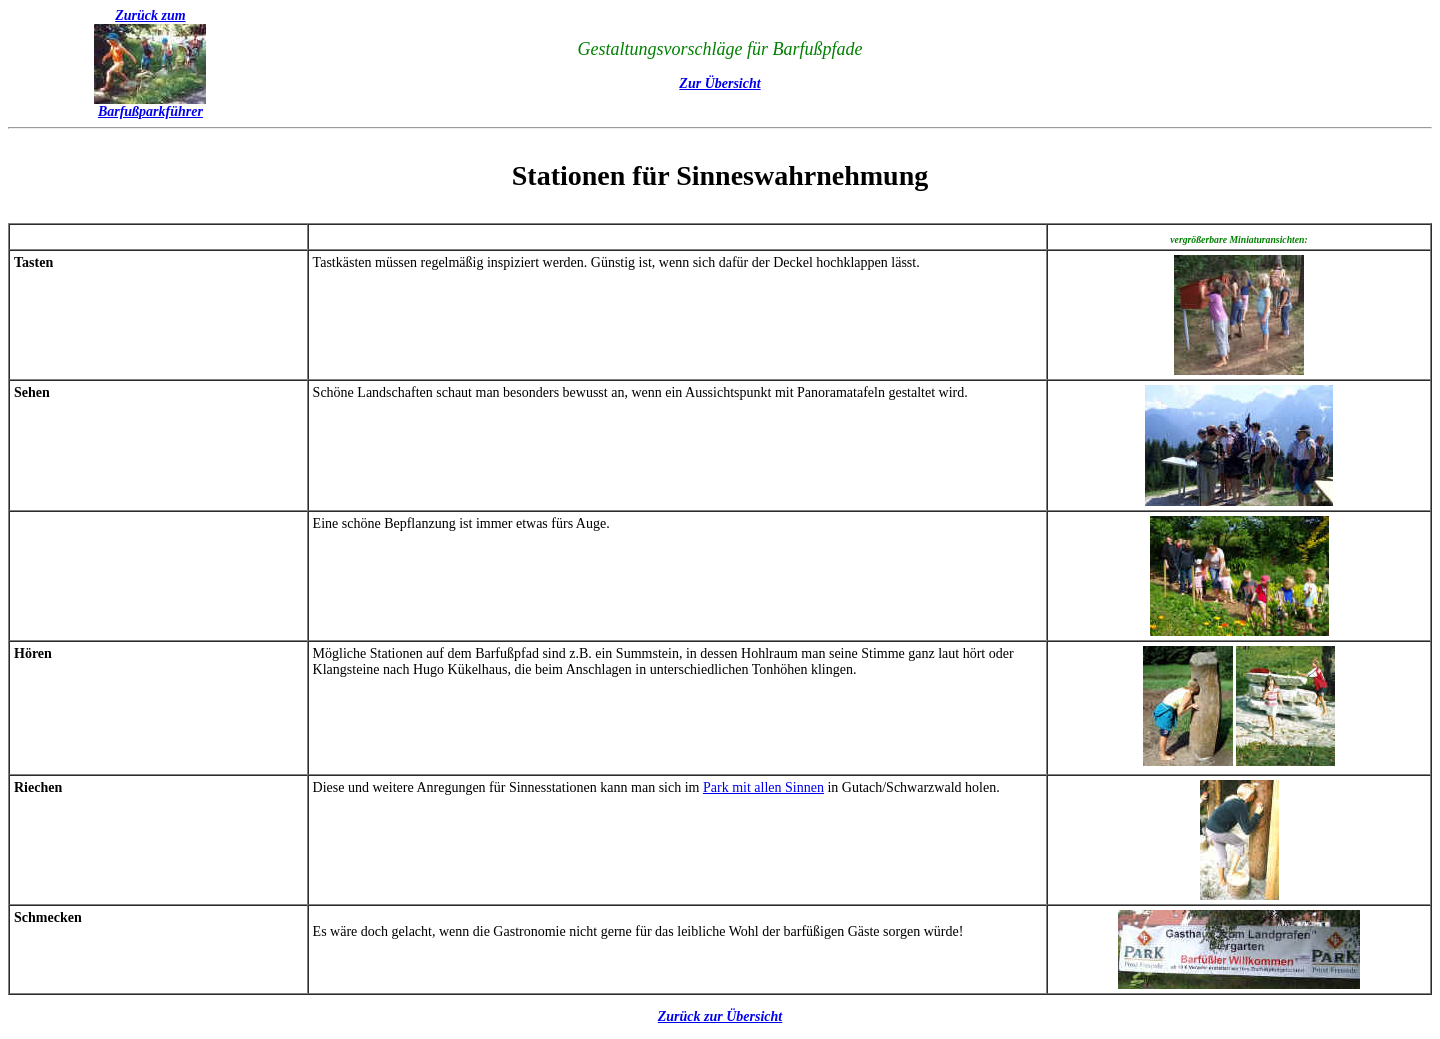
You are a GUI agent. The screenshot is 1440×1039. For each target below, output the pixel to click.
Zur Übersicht (719, 83)
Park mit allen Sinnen (763, 787)
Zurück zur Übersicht (720, 1016)
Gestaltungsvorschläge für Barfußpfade (720, 49)
